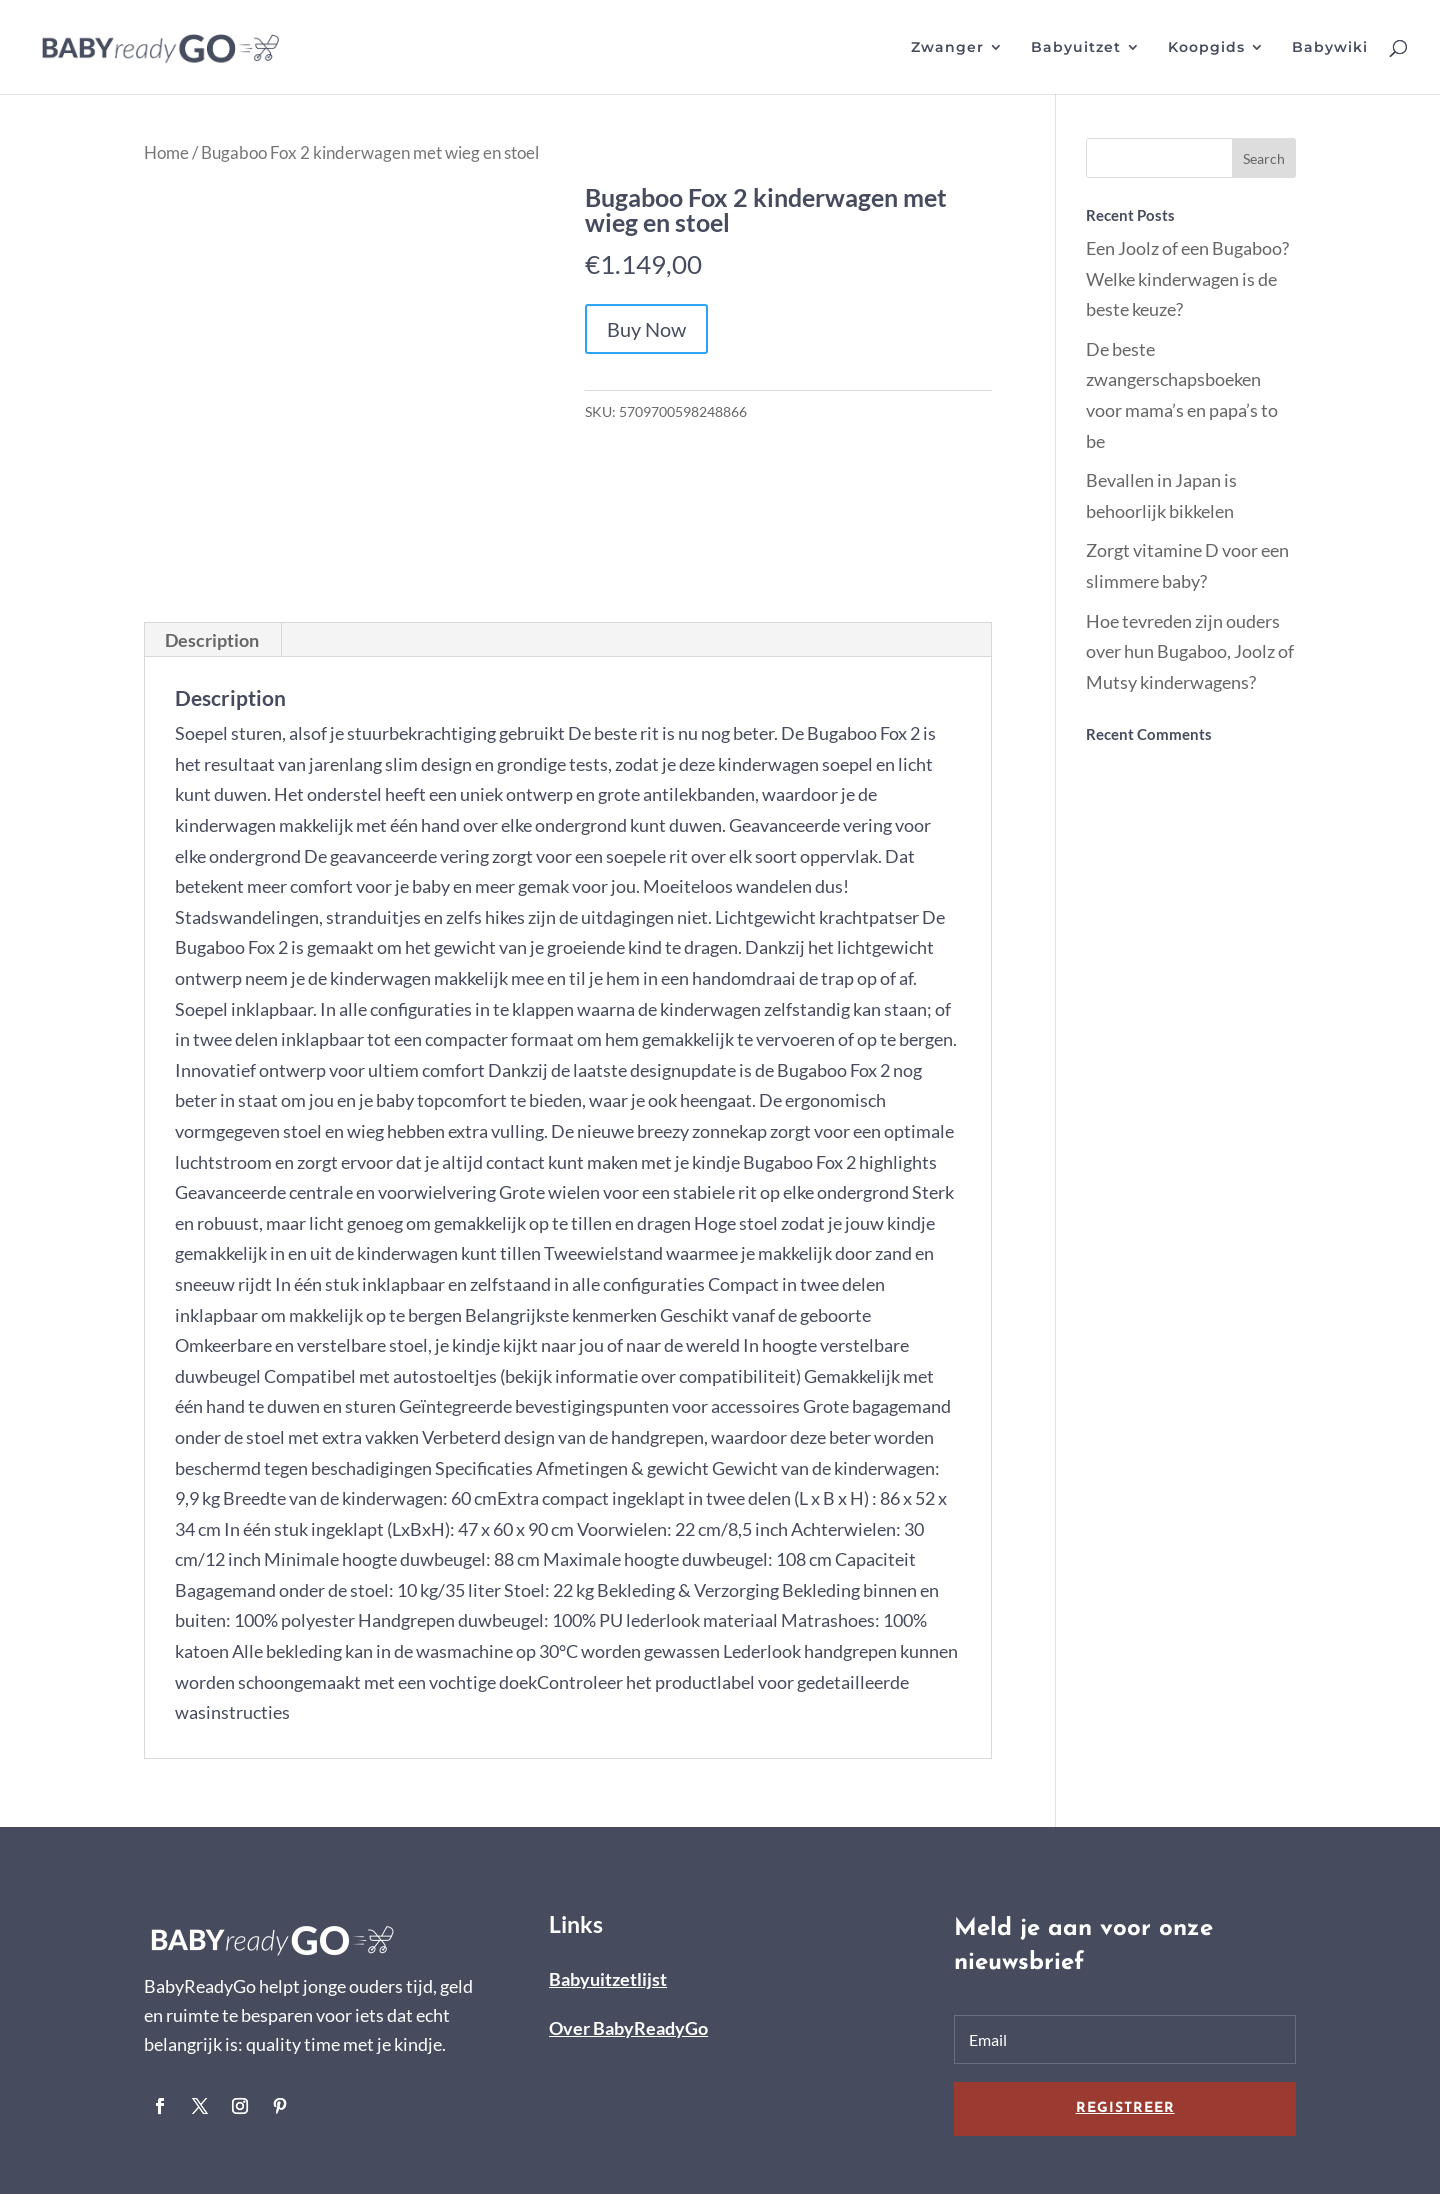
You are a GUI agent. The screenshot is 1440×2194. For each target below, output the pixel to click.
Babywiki (1330, 48)
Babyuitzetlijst (608, 1979)
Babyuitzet (1076, 48)
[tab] (212, 640)
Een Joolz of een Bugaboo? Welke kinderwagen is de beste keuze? (1187, 278)
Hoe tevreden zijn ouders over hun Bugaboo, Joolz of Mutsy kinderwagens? (1190, 651)
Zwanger (947, 48)
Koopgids (1206, 48)
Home (166, 153)
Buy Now (646, 329)
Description (212, 640)
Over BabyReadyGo (628, 2028)
